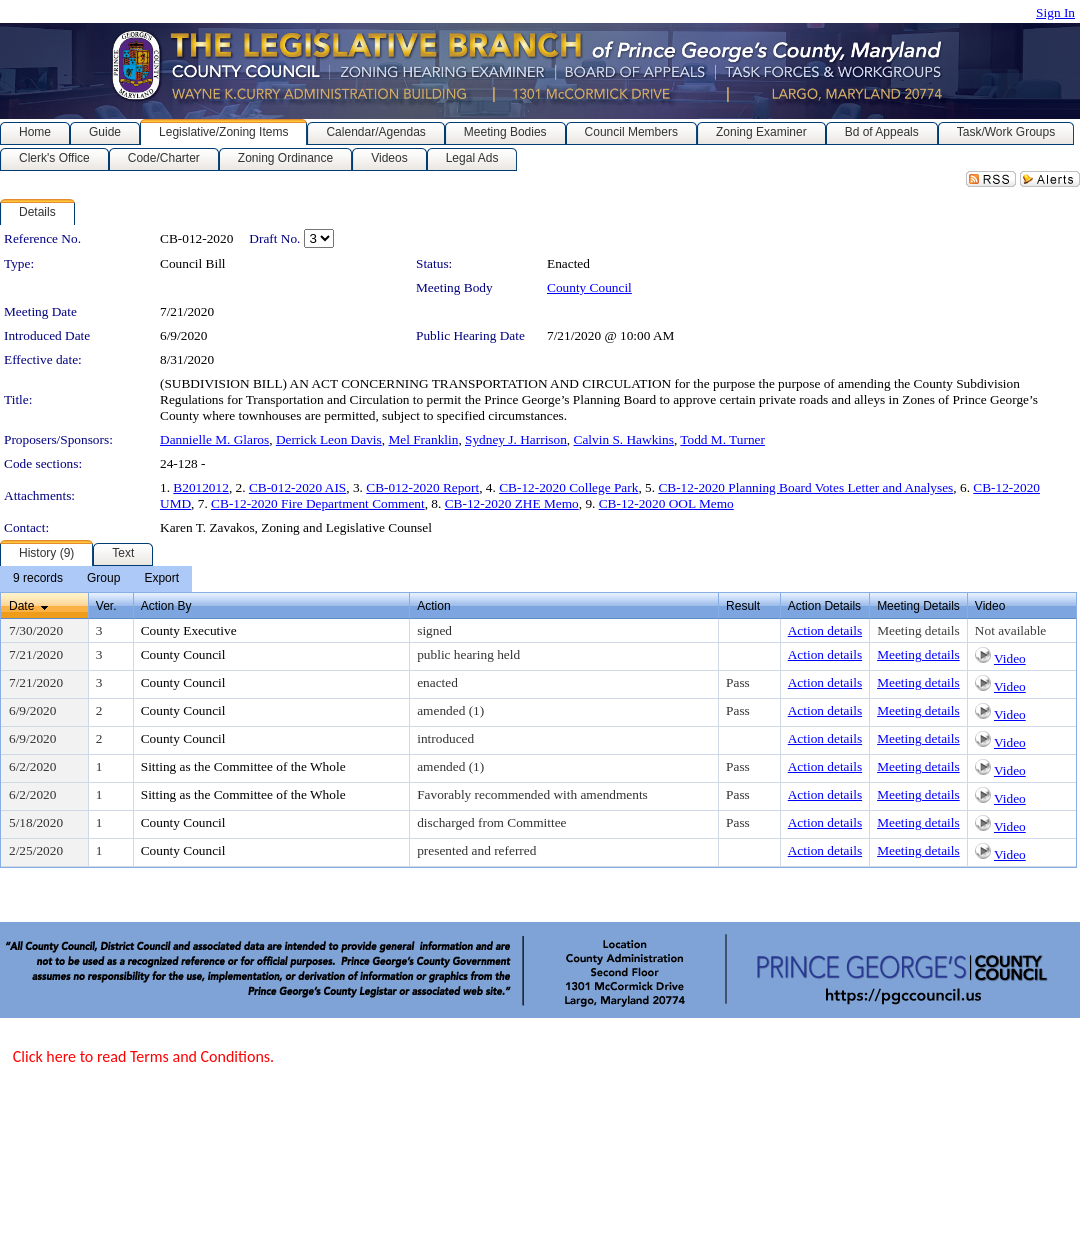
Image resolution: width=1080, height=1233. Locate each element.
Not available (1010, 630)
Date (21, 606)
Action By (166, 606)
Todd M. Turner (722, 439)
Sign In (1055, 12)
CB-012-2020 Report (422, 487)
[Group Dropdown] (103, 579)
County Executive (189, 630)
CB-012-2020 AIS (297, 487)
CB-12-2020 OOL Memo (666, 503)
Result (743, 606)
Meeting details (918, 630)
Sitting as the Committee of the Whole (243, 766)
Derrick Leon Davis (329, 439)
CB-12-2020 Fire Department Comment (318, 503)
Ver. (106, 606)
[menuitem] (38, 579)
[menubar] (96, 579)
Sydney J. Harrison (516, 439)
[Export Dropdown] (161, 579)
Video (1010, 658)
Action (433, 606)
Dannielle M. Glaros (214, 439)
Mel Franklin (423, 439)
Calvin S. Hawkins (624, 439)
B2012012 (201, 487)
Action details (825, 630)
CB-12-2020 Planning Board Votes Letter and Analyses (805, 487)
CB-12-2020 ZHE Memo (512, 503)
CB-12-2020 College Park (568, 487)
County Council (589, 287)
